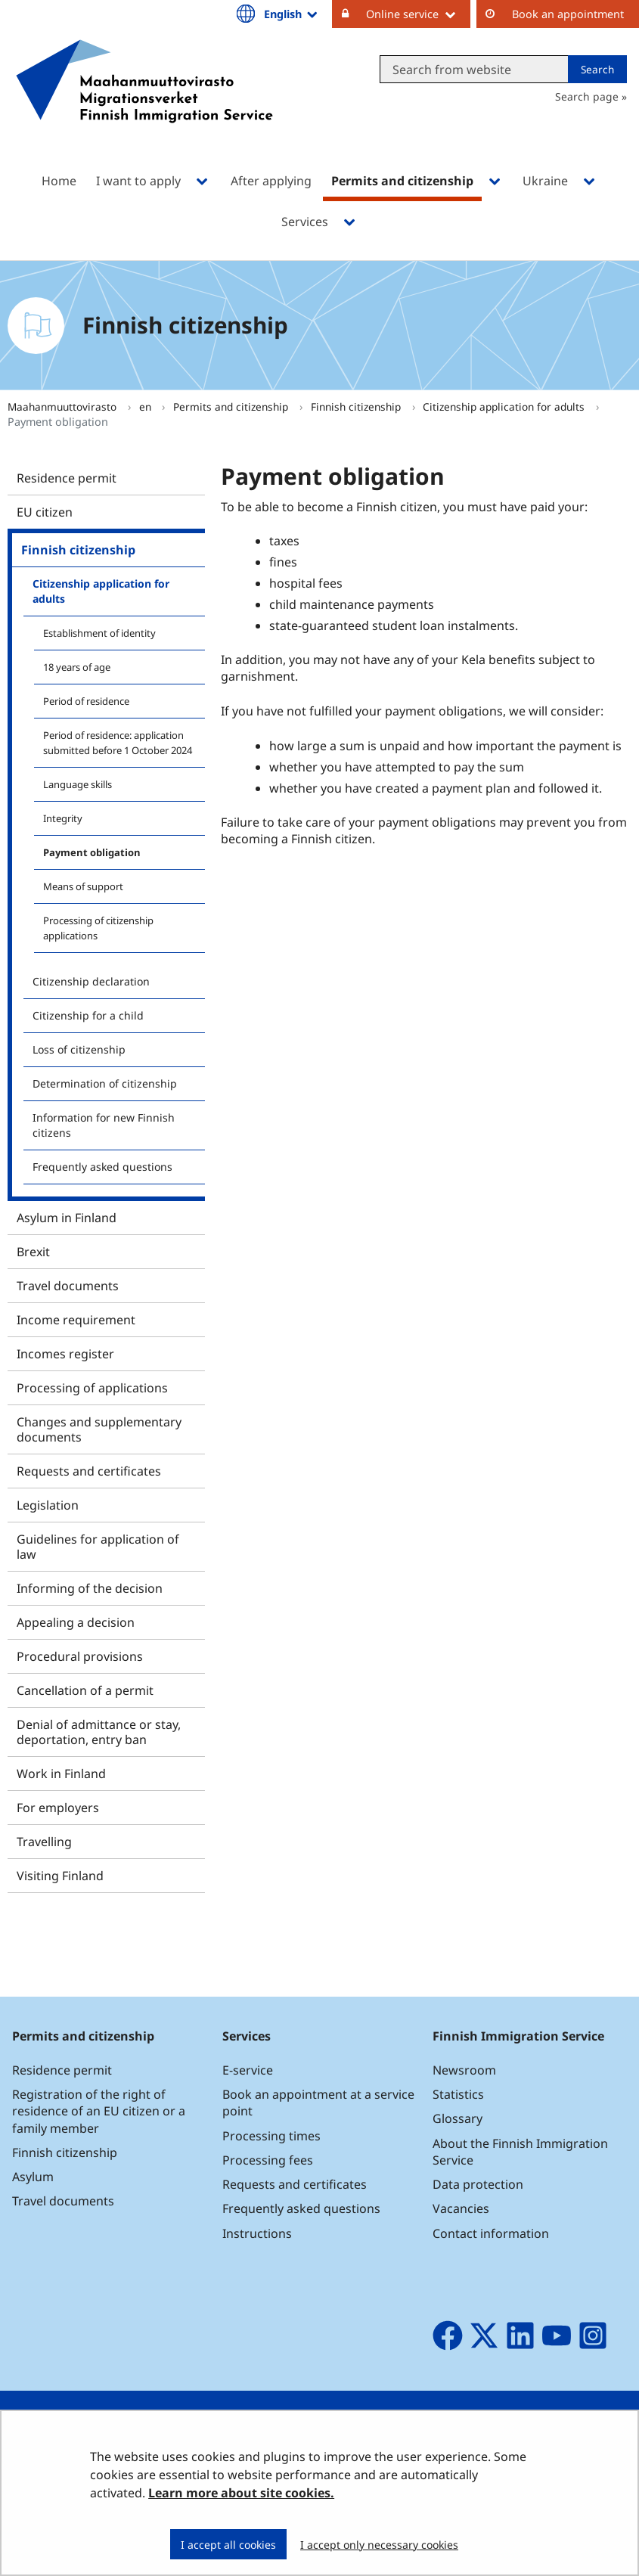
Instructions (257, 2233)
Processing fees (267, 2160)
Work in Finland (61, 1773)
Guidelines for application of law (98, 1547)
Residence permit (66, 478)
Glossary (457, 2118)
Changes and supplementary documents (99, 1429)
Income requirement (76, 1319)
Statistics (458, 2094)
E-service (247, 2070)
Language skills (77, 784)
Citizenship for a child (88, 1015)
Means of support (83, 886)
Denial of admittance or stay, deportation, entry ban (99, 1732)
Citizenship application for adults (505, 406)
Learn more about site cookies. (241, 2492)
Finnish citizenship (357, 406)
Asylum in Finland (66, 1217)
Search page (587, 96)
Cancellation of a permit (85, 1690)
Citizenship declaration (91, 981)
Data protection (478, 2184)
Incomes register (65, 1353)
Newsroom (464, 2070)
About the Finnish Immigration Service (520, 2151)
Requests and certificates (89, 1471)
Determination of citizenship (105, 1083)
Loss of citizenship (79, 1049)
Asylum (33, 2176)
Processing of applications (92, 1388)
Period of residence (86, 701)
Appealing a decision (76, 1622)
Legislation (48, 1505)
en (146, 406)
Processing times (271, 2136)
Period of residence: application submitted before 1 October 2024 (117, 742)
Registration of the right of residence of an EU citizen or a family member (98, 2111)
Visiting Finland (60, 1875)
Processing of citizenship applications (98, 928)
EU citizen (45, 512)
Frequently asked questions (102, 1166)
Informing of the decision (90, 1588)
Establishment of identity (99, 633)
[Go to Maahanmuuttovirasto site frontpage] (144, 101)
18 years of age (76, 667)
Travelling (44, 1841)
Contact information (491, 2233)
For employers (58, 1807)
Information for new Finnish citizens (104, 1125)
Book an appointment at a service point (318, 2102)
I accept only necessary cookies (379, 2544)
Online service (418, 13)
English (292, 13)
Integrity (62, 818)
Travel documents (68, 1285)
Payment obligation (92, 852)
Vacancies (461, 2208)
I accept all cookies (228, 2544)
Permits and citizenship (232, 406)
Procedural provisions (80, 1656)
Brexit (33, 1251)
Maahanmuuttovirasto (63, 406)
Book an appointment (568, 14)
